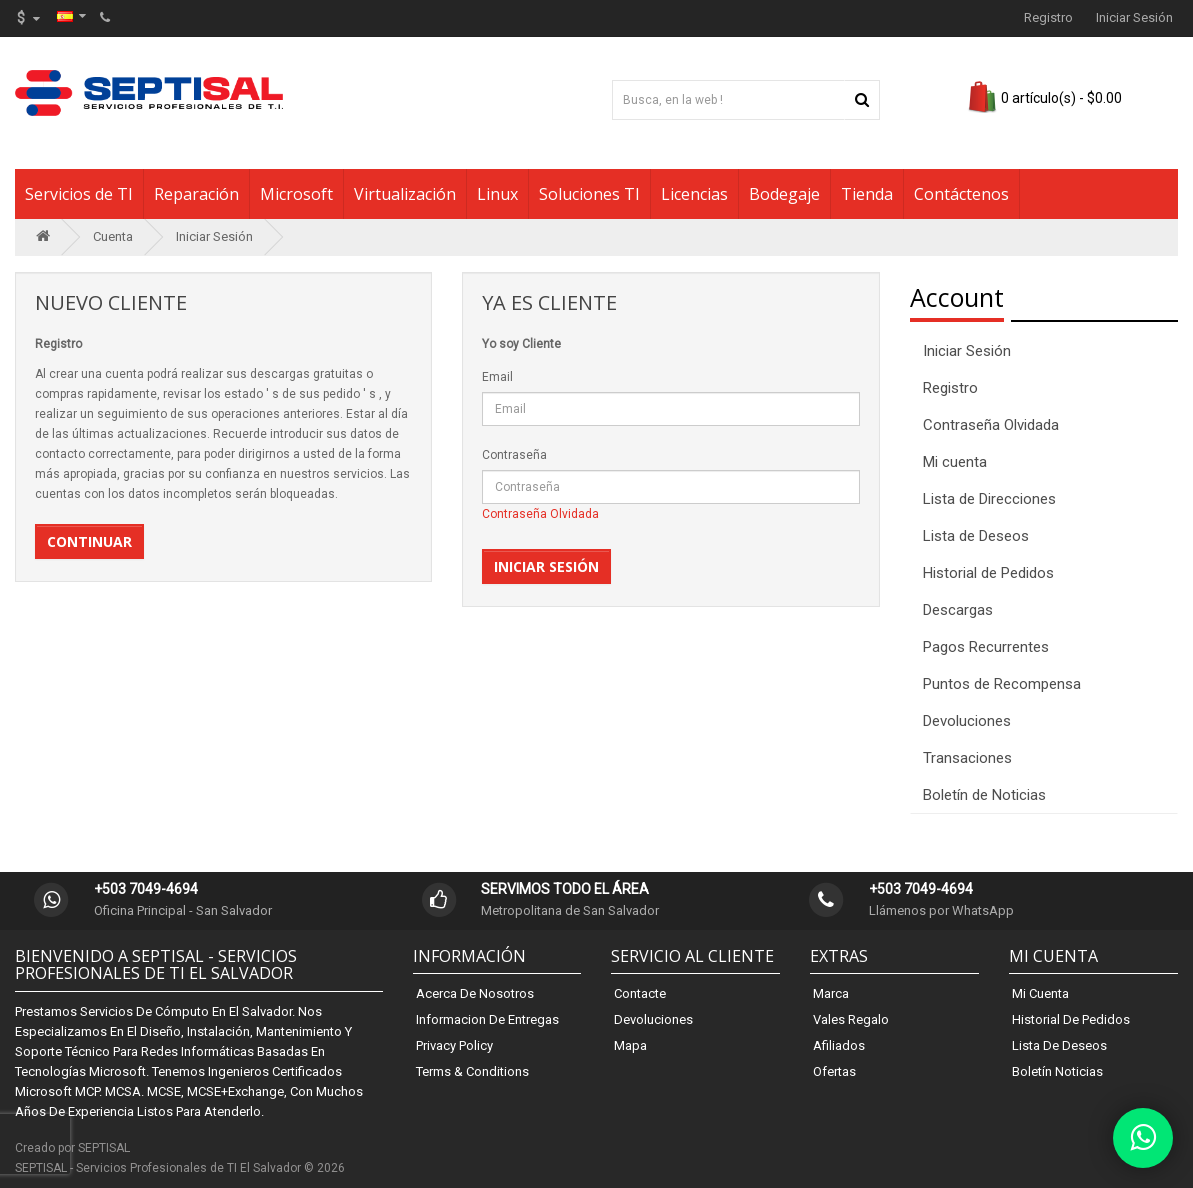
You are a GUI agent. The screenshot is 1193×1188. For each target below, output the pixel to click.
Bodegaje (784, 194)
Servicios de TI (79, 194)
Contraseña (514, 455)
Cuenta (113, 236)
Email (497, 377)
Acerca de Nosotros (475, 993)
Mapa (630, 1045)
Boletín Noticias (1057, 1071)
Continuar (89, 541)
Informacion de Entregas (487, 1019)
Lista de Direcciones (989, 499)
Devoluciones (967, 721)
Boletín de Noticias (984, 795)
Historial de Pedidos (988, 573)
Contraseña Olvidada (540, 514)
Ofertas (834, 1071)
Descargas (958, 610)
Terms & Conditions (472, 1071)
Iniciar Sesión (1134, 17)
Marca (831, 993)
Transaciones (967, 758)
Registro (1048, 17)
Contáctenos (961, 194)
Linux (497, 194)
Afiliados (839, 1045)
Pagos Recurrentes (986, 647)
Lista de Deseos (976, 536)
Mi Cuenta (1040, 993)
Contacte (640, 993)
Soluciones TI (589, 194)
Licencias (694, 194)
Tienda (867, 194)
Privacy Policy (454, 1045)
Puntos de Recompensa (1002, 684)
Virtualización (405, 194)
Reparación (196, 194)
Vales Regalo (851, 1019)
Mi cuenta (955, 462)
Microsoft (296, 194)
